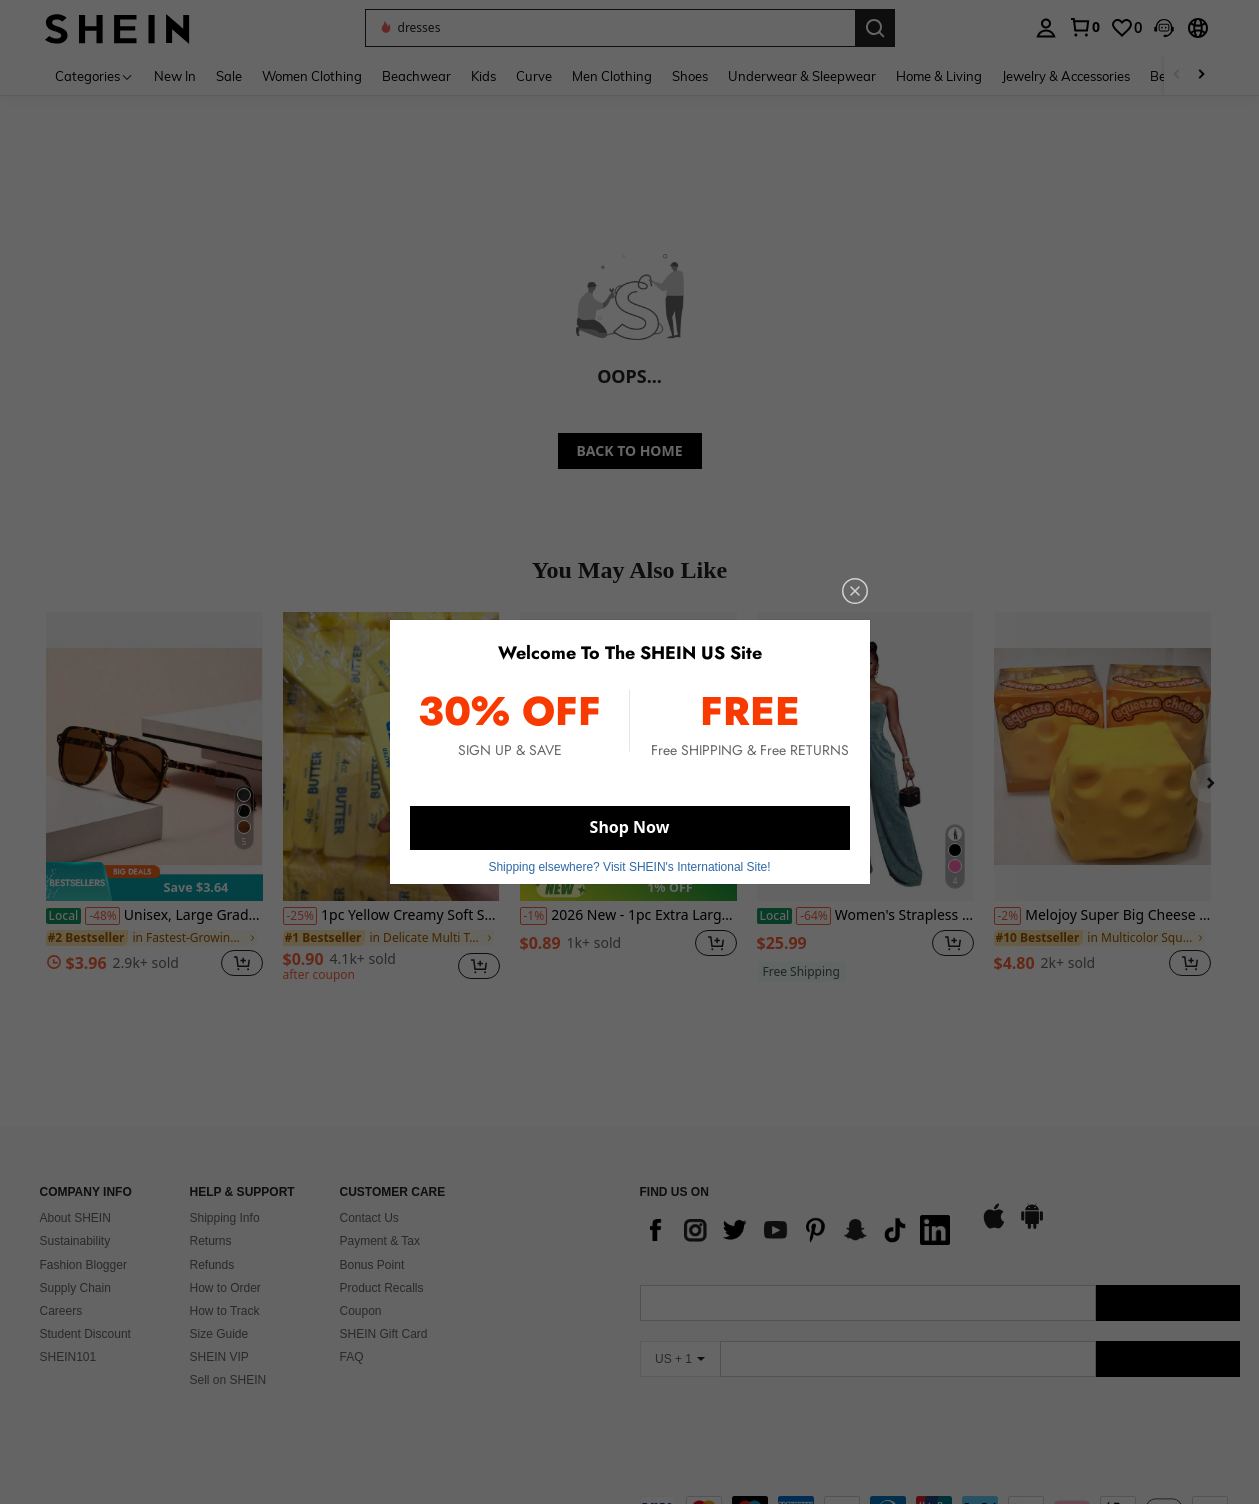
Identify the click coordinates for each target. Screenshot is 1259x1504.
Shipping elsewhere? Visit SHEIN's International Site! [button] (629, 867)
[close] (855, 591)
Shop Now (630, 827)
